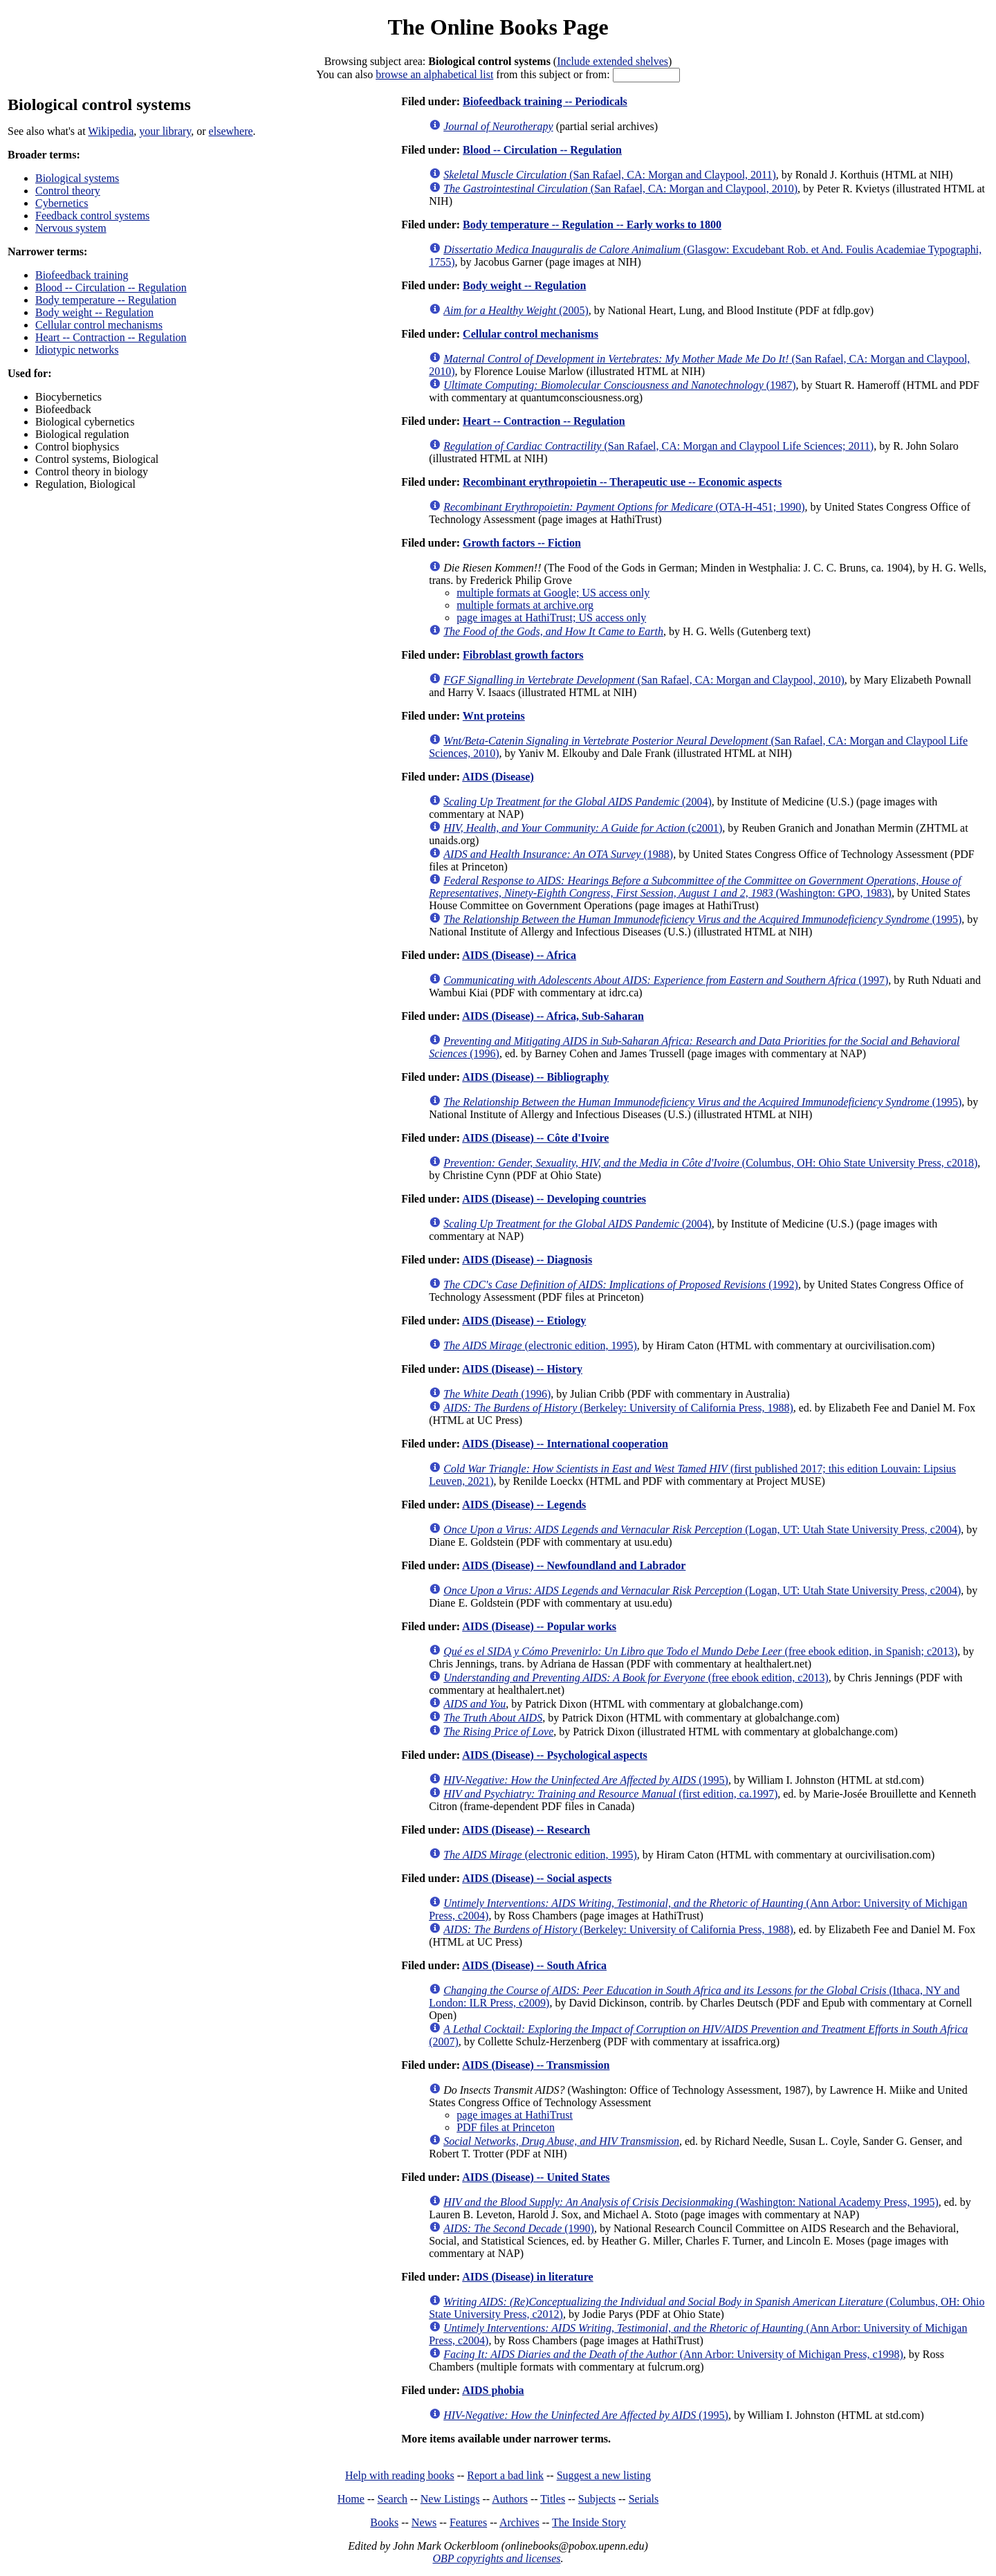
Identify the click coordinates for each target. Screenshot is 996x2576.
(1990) (518, 2228)
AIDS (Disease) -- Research (526, 1830)
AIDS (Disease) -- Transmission (535, 2065)
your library (165, 131)
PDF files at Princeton (505, 2127)
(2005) (516, 310)
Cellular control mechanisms (99, 325)
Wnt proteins (494, 716)
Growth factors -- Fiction (522, 543)
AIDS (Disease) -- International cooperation (565, 1444)
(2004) (577, 801)
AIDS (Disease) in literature (527, 2277)
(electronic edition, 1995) (540, 1345)
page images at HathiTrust (514, 2115)
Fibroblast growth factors (523, 655)
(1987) (619, 385)
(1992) (620, 1284)
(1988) (558, 854)
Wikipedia (110, 131)
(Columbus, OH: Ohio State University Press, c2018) (710, 1163)
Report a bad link (505, 2475)
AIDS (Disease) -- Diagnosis (527, 1260)
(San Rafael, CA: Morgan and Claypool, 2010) (620, 188)
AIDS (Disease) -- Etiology (524, 1320)
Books (384, 2522)
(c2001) (582, 828)
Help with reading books (399, 2475)
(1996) (497, 1394)
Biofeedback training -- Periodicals (545, 101)
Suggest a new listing (604, 2475)
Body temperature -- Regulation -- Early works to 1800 (592, 224)
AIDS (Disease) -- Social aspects (536, 1878)
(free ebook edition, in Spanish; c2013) (700, 1651)
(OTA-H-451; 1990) (623, 507)
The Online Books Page (497, 27)
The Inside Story (589, 2522)
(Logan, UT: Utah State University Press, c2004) (702, 1529)
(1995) (702, 919)
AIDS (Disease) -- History (522, 1369)
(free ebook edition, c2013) (636, 1677)
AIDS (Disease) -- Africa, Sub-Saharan (553, 1016)
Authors (510, 2499)
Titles (552, 2499)
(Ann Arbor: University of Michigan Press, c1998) (673, 2354)
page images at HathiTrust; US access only (551, 617)
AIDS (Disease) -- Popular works (539, 1626)
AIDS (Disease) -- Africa (519, 955)
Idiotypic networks (76, 350)
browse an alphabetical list (434, 74)
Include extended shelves (612, 61)
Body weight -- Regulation (94, 312)
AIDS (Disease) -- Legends (524, 1504)
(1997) (665, 980)
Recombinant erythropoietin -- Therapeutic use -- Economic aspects (622, 482)
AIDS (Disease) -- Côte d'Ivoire (535, 1138)
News (424, 2522)
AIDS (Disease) (498, 777)
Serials (644, 2499)
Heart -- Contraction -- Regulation (111, 337)
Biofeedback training (82, 275)
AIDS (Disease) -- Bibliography (535, 1077)
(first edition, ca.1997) (610, 1794)
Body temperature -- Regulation (105, 300)
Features (468, 2522)
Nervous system (71, 228)
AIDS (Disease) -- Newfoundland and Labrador (573, 1565)
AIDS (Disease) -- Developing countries (554, 1199)
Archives (519, 2522)
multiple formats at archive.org (524, 605)
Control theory (67, 191)
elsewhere (231, 131)
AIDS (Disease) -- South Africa (534, 1965)
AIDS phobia (493, 2390)
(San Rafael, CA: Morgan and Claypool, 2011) (609, 175)
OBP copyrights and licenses (496, 2558)
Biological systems (77, 178)
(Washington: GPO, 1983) (695, 887)
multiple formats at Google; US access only (552, 593)
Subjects (597, 2499)
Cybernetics (61, 203)
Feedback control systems (92, 215)
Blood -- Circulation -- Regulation (111, 287)
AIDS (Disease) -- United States (535, 2177)
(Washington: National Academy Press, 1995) (691, 2202)
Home (351, 2499)
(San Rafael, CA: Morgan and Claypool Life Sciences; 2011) (658, 446)
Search (393, 2499)
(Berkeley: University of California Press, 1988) (618, 1408)
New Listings (450, 2499)
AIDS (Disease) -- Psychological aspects (554, 1755)
